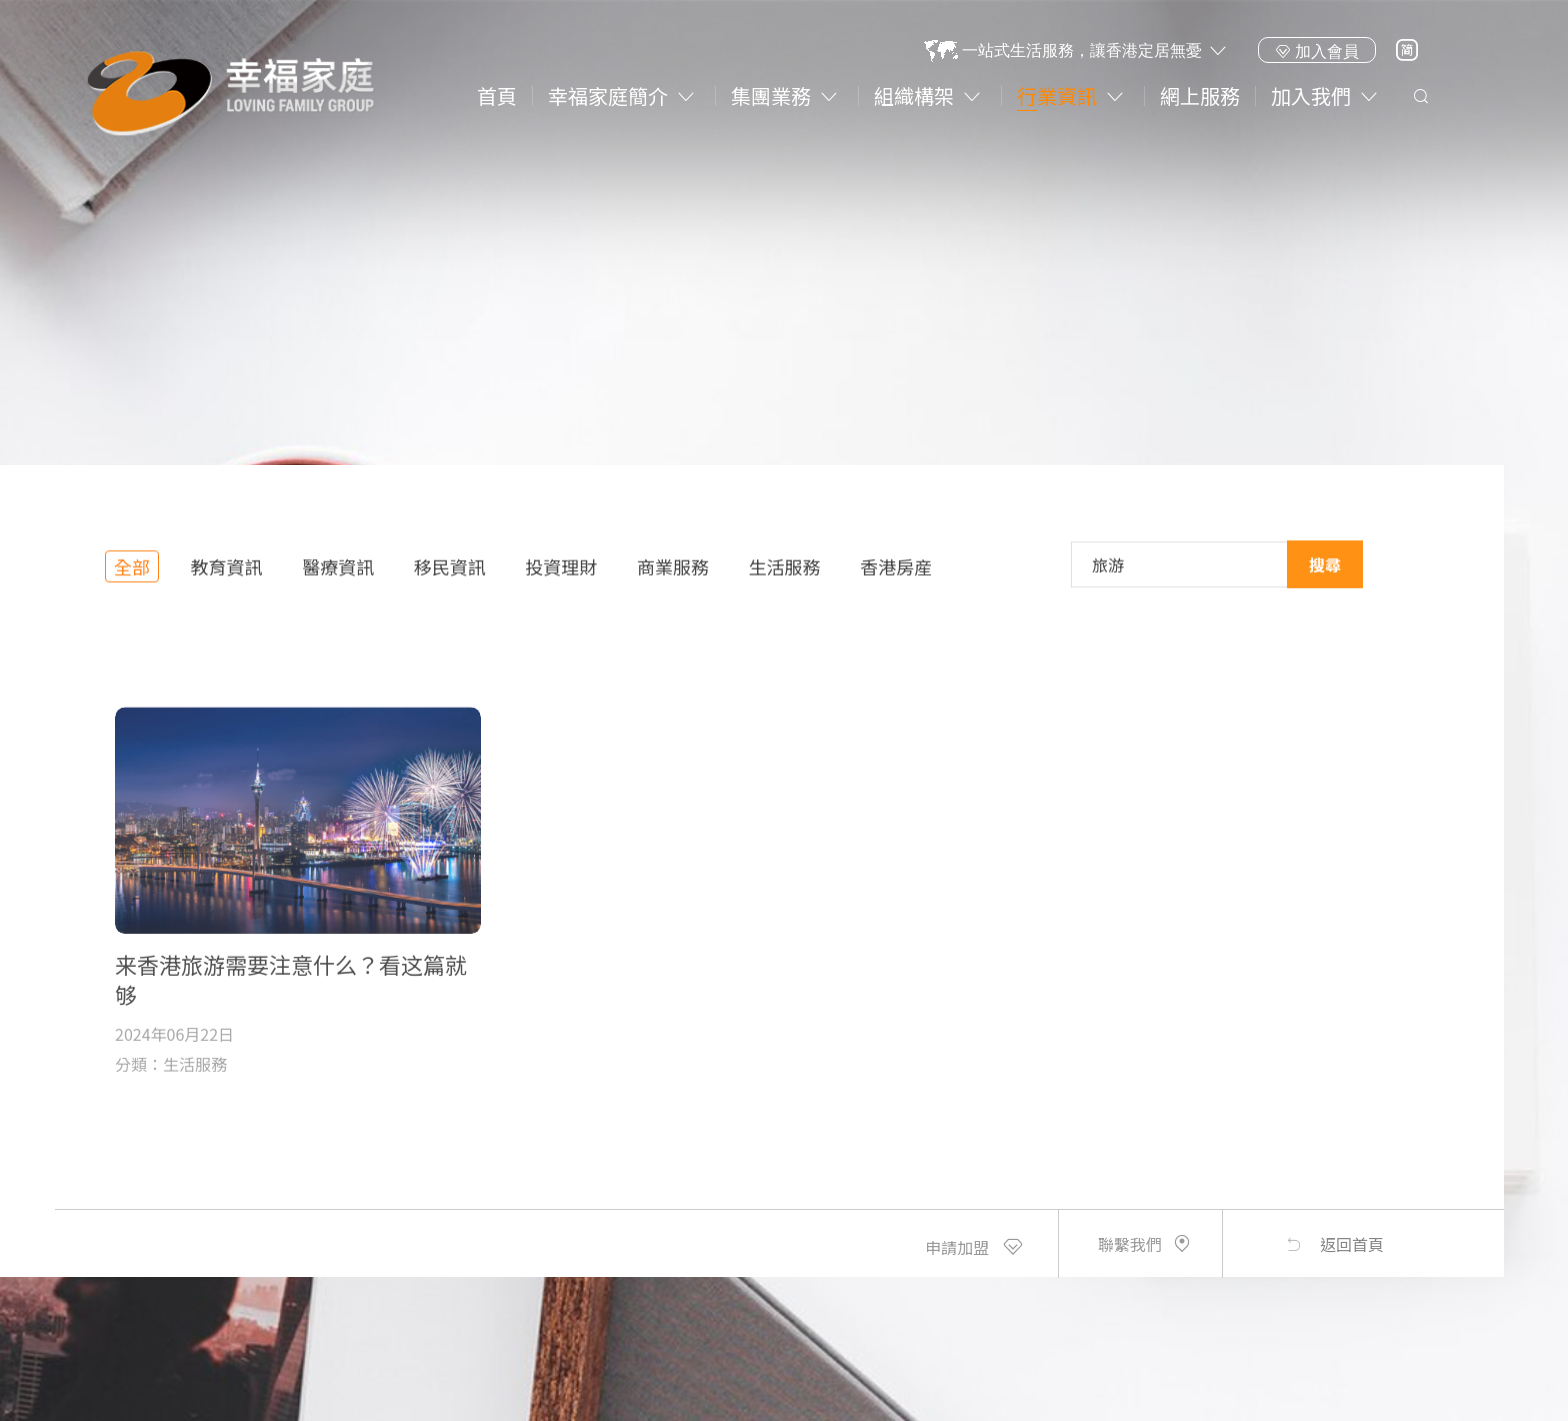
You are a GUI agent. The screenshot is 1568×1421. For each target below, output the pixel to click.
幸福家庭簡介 (608, 96)
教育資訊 (227, 575)
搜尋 (1325, 570)
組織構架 (914, 96)
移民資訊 (450, 575)
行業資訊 (1057, 96)
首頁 (497, 96)
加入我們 (1311, 96)
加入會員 (1317, 51)
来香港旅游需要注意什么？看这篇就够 (291, 1056)
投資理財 (561, 575)
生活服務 (785, 575)
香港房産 (896, 575)
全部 (132, 575)
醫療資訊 (338, 575)
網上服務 (1200, 96)
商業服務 (673, 575)
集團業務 (771, 96)
